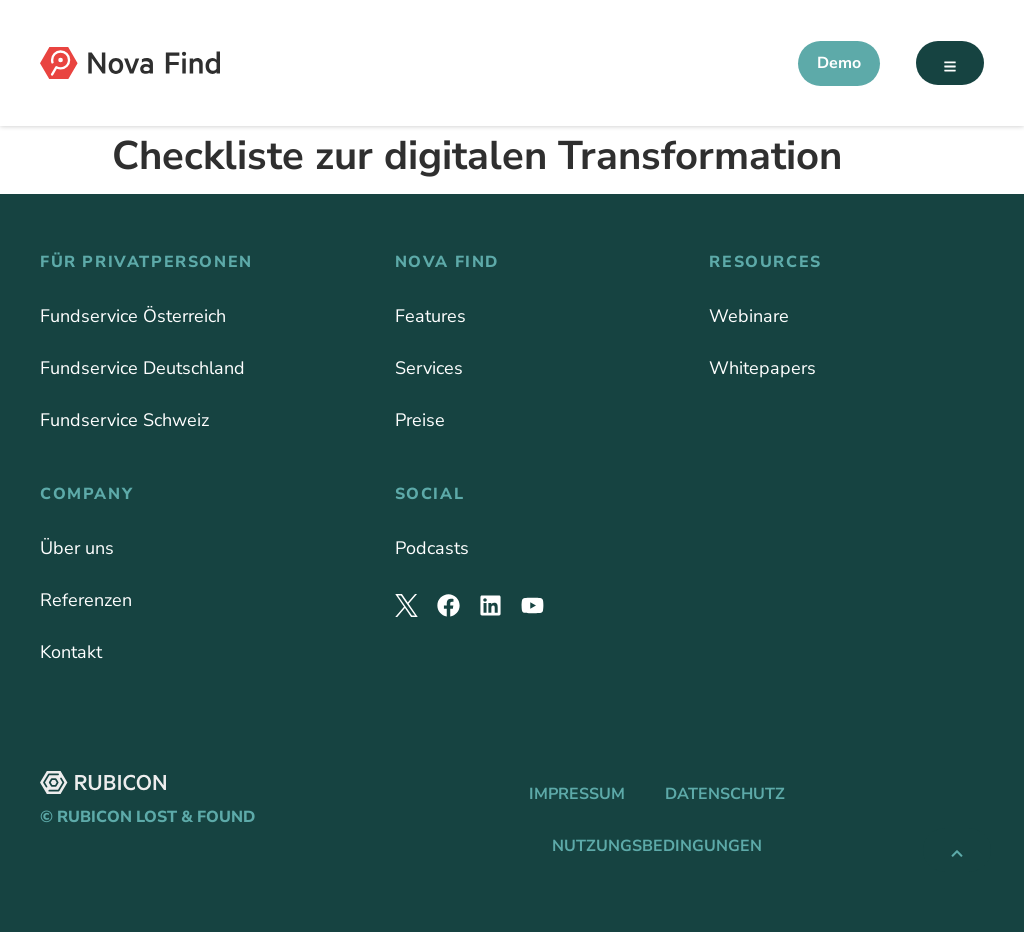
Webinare (749, 316)
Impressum (577, 794)
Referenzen (86, 600)
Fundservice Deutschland (142, 368)
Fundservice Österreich (133, 316)
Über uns (77, 548)
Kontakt (71, 652)
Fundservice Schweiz (124, 420)
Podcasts (432, 548)
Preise (420, 420)
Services (429, 368)
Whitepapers (762, 368)
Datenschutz (725, 794)
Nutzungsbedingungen (657, 846)
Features (430, 316)
